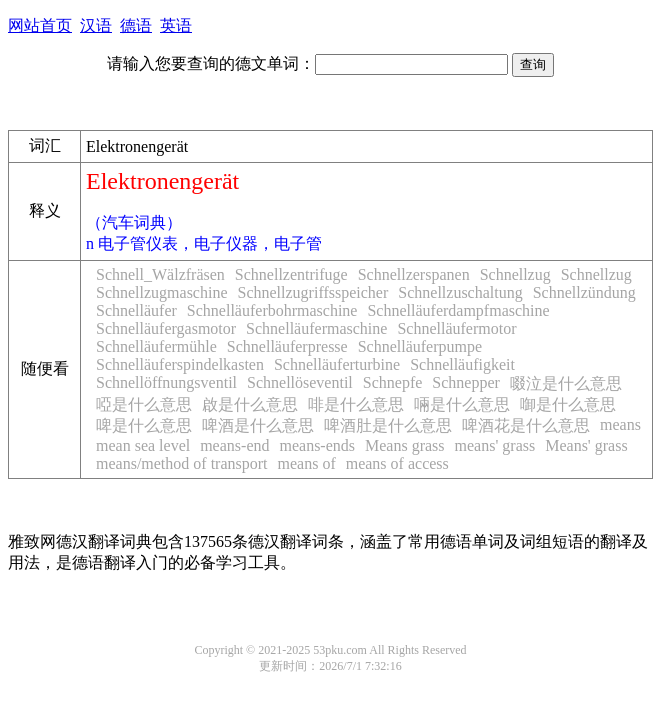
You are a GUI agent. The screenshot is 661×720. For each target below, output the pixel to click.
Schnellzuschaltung (460, 292)
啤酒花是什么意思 (526, 425)
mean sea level (143, 445)
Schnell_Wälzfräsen (160, 274)
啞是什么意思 (144, 404)
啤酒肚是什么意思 (388, 425)
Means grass (405, 445)
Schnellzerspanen (414, 274)
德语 (136, 25)
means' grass (495, 445)
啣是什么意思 (568, 404)
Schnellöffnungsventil (166, 382)
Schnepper (466, 382)
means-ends (317, 445)
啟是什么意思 (250, 404)
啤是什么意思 (144, 425)
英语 (176, 25)
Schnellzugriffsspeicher (313, 292)
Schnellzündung (584, 292)
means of (307, 463)
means (620, 424)
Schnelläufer (136, 310)
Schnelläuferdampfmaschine (458, 310)
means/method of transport (182, 463)
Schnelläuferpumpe (420, 346)
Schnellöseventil (300, 382)
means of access (397, 463)
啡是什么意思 (356, 404)
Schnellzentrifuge (291, 274)
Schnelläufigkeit (462, 364)
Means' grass (586, 445)
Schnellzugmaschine (162, 292)
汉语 (96, 25)
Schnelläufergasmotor (166, 328)
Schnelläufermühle (156, 346)
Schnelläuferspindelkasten (180, 364)
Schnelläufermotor (456, 328)
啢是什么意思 (462, 404)
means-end (234, 445)
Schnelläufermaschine (316, 328)
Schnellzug (515, 274)
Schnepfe (393, 382)
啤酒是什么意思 (258, 425)
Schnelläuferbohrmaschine (272, 310)
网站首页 (40, 25)
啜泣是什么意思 (566, 383)
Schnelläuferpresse (287, 346)
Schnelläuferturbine (337, 364)
